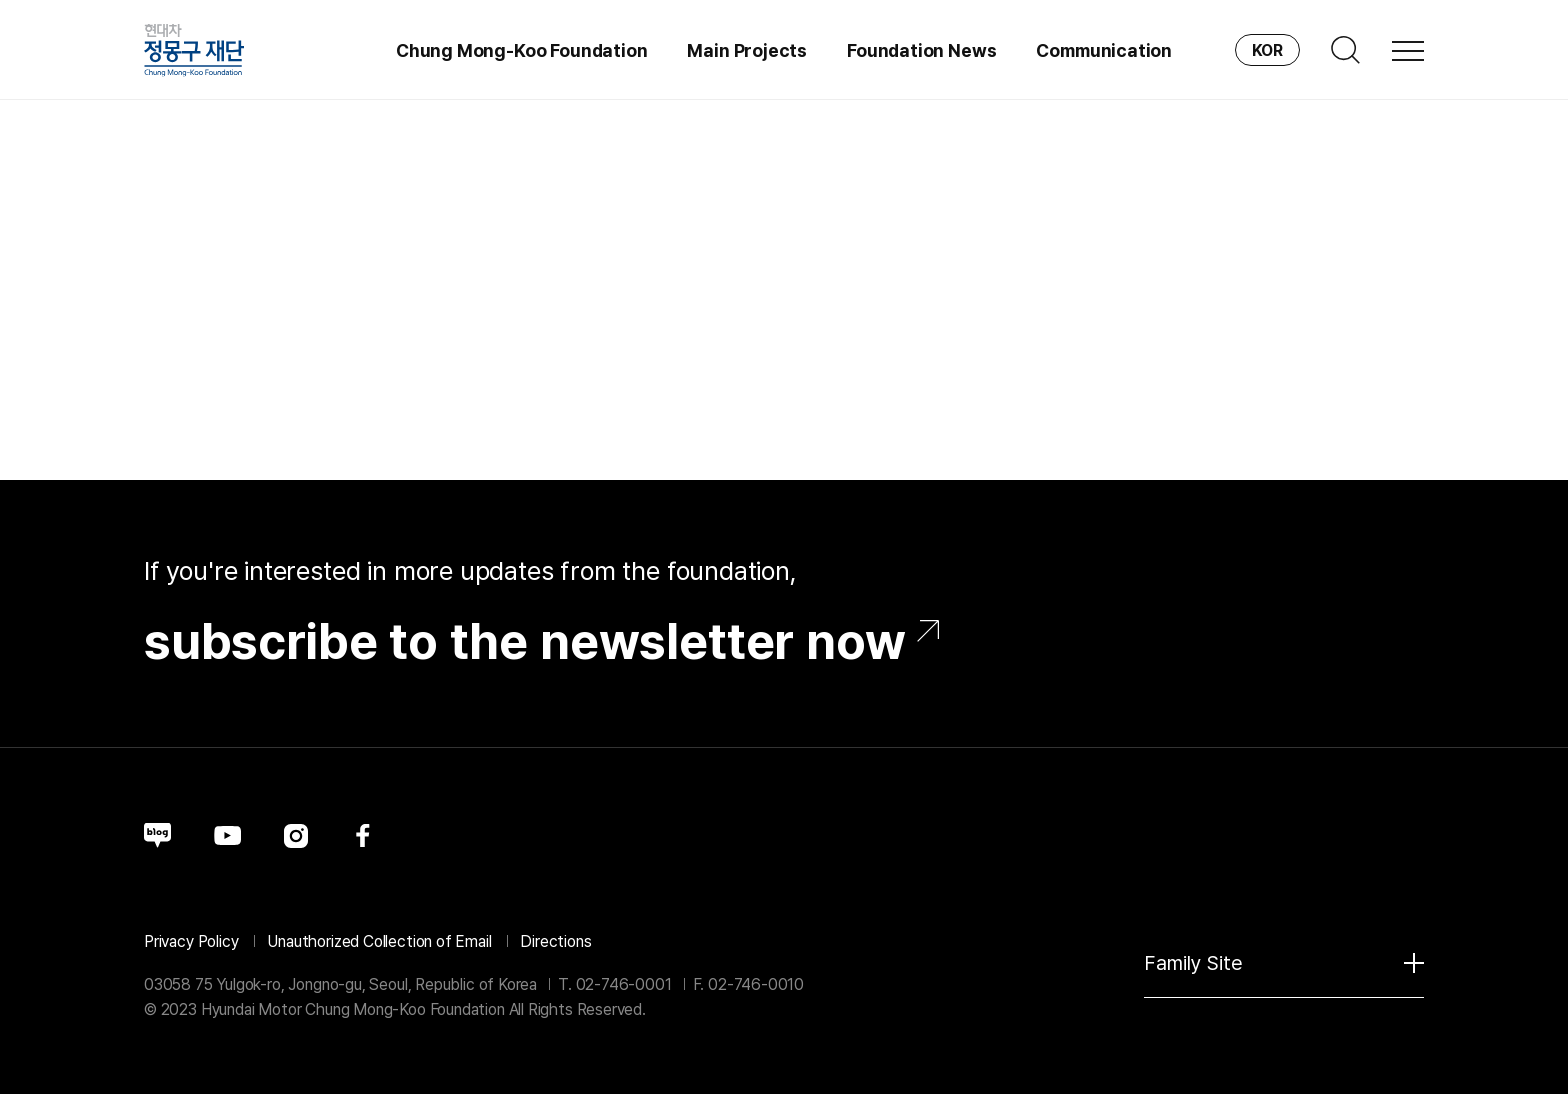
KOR (1267, 50)
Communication (1104, 50)
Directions (555, 941)
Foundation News (921, 50)
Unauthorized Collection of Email (379, 941)
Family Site (1284, 963)
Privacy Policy (191, 941)
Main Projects (747, 50)
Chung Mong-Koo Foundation (522, 50)
